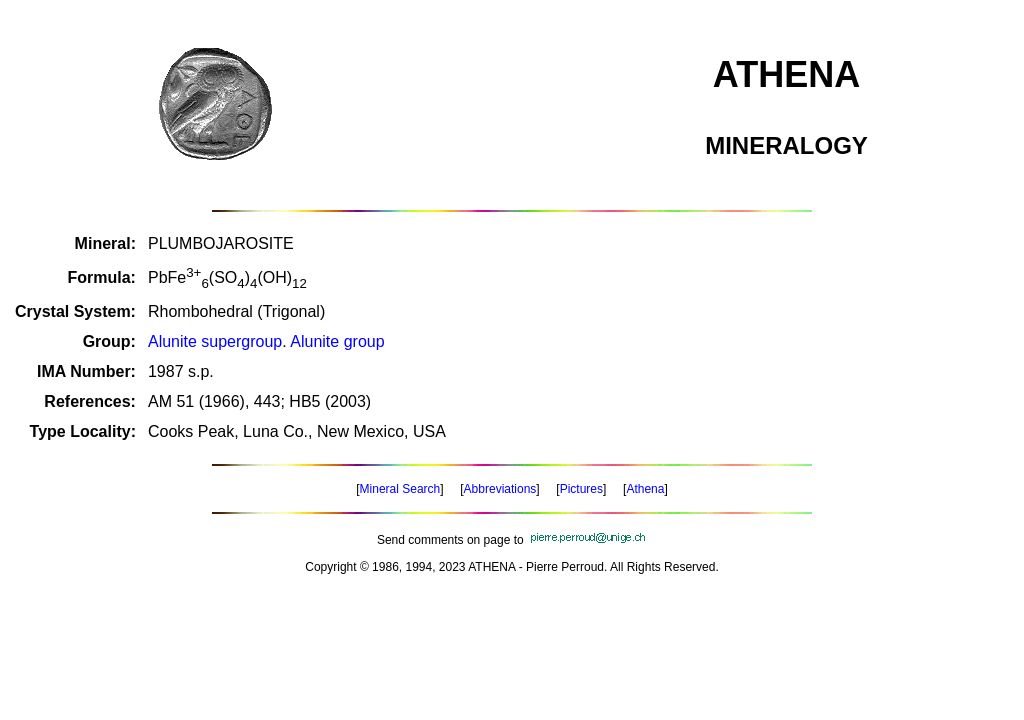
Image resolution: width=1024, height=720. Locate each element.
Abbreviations (500, 489)
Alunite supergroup (215, 341)
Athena (645, 489)
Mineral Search (400, 489)
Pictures (581, 489)
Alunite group (337, 341)
